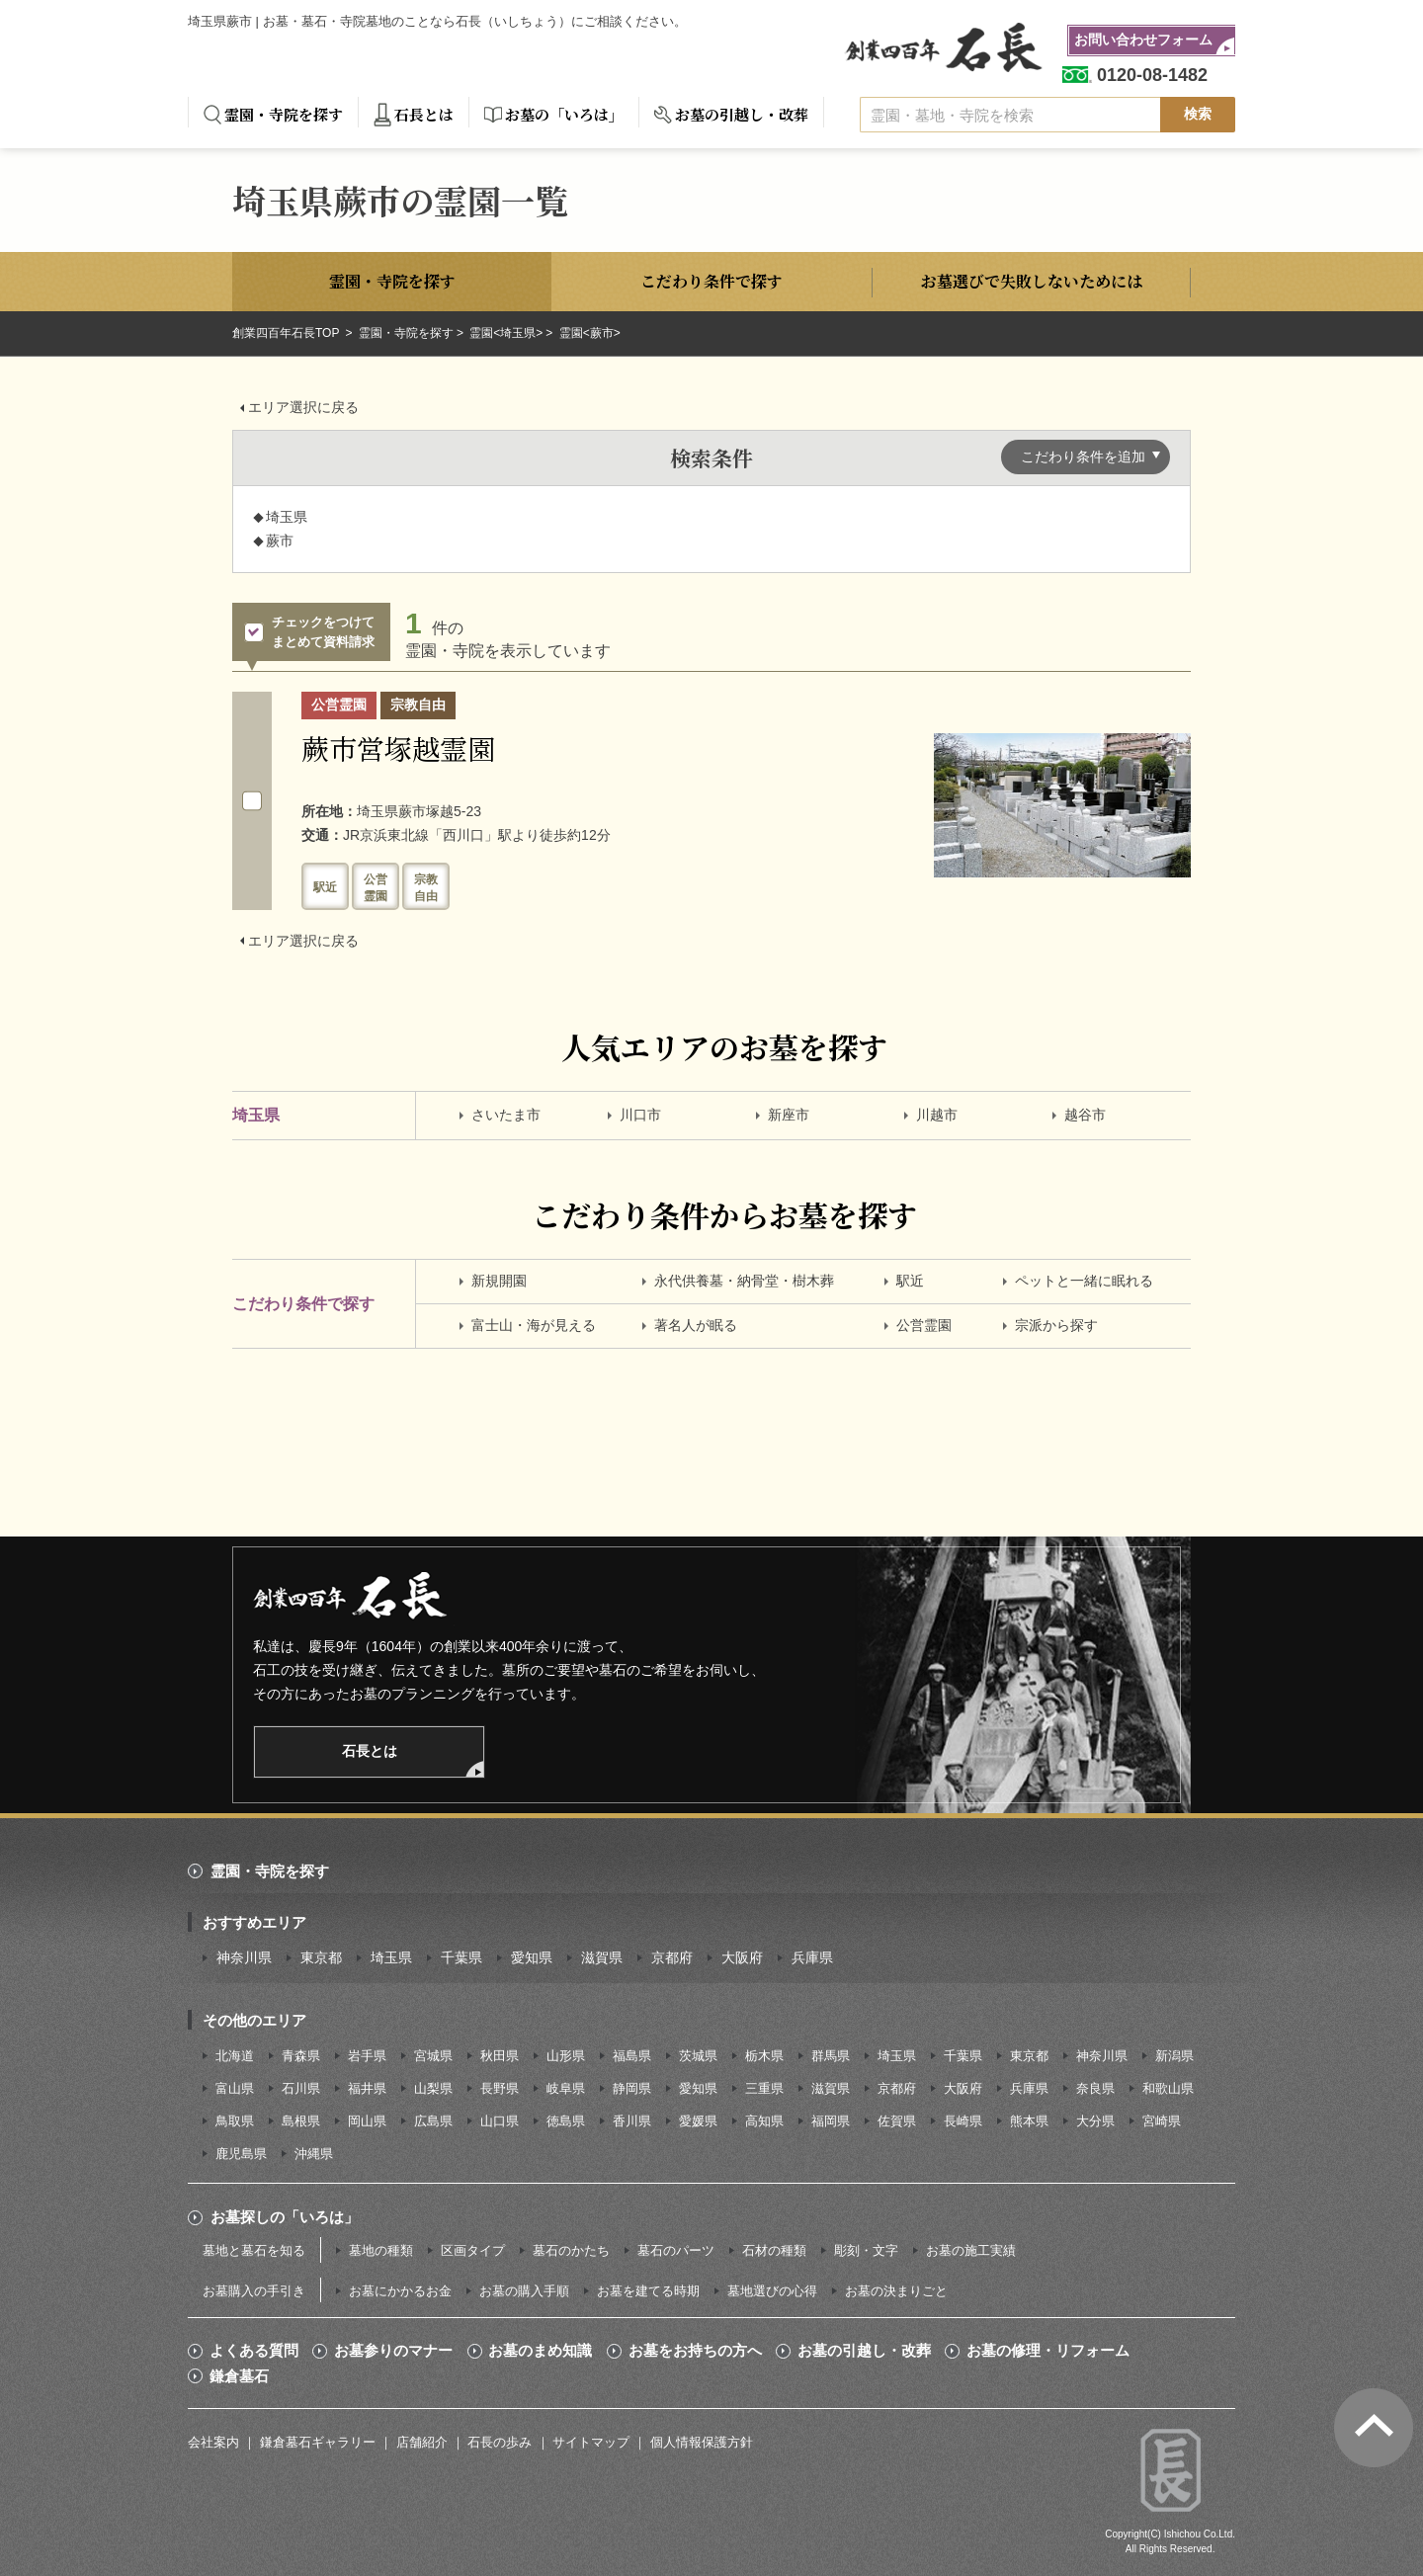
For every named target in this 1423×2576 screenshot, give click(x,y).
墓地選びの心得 (772, 2291)
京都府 (672, 1957)
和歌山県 (1168, 2088)
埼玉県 (391, 1957)
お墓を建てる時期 (648, 2291)
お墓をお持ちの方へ (695, 2351)
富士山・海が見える (533, 1325)
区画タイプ (473, 2250)
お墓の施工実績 (971, 2250)
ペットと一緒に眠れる (1084, 1280)
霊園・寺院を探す (283, 114)
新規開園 (499, 1280)
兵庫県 (812, 1957)
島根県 (301, 2121)
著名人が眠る (695, 1325)
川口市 (640, 1114)
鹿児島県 (241, 2153)
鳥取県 (234, 2121)
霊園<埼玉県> (506, 333)
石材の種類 (774, 2250)
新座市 (788, 1114)
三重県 (764, 2088)
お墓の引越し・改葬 (741, 114)
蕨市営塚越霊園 (398, 748)
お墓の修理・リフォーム (1048, 2351)
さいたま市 (506, 1114)
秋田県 (499, 2055)
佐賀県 (897, 2121)
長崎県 (963, 2121)
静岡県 (632, 2088)
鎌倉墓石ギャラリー (318, 2442)
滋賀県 (602, 1957)
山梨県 (433, 2088)
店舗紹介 (422, 2442)
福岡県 (830, 2121)
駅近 (910, 1280)
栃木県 (764, 2055)
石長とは (424, 114)
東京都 (321, 1957)
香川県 (632, 2121)
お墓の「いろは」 (564, 114)
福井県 (367, 2088)
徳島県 (565, 2121)
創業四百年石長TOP (287, 333)
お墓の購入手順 (524, 2291)
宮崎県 (1161, 2121)
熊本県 (1029, 2121)
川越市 (937, 1114)
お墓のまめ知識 (540, 2351)
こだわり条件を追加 (1083, 456)
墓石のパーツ (675, 2250)
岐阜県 (565, 2088)
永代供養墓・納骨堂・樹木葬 (744, 1280)
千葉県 (461, 1957)
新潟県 (1174, 2055)
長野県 (499, 2088)
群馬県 (830, 2055)
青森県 (301, 2055)
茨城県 (698, 2055)
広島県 (433, 2121)
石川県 (301, 2088)
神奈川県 (244, 1957)
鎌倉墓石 (239, 2376)
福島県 (632, 2055)
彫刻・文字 (866, 2250)
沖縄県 (313, 2153)
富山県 (234, 2088)
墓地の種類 (381, 2250)
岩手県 (367, 2055)
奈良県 (1095, 2088)
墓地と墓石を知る (254, 2250)
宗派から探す (1056, 1325)
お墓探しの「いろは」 (284, 2216)
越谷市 (1085, 1114)
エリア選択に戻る (303, 407)
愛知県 (531, 1957)
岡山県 (367, 2121)
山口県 (499, 2121)
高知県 (764, 2121)
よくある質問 (253, 2351)
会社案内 (213, 2442)
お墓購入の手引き (254, 2291)
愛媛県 (698, 2121)
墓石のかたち (571, 2250)
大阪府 (742, 1957)
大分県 (1095, 2121)
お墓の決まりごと (896, 2291)
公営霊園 (924, 1325)
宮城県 (433, 2055)
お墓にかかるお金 (400, 2291)
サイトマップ (590, 2442)
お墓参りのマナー (393, 2351)
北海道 (234, 2055)
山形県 (565, 2055)
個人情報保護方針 (701, 2442)
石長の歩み (499, 2442)
